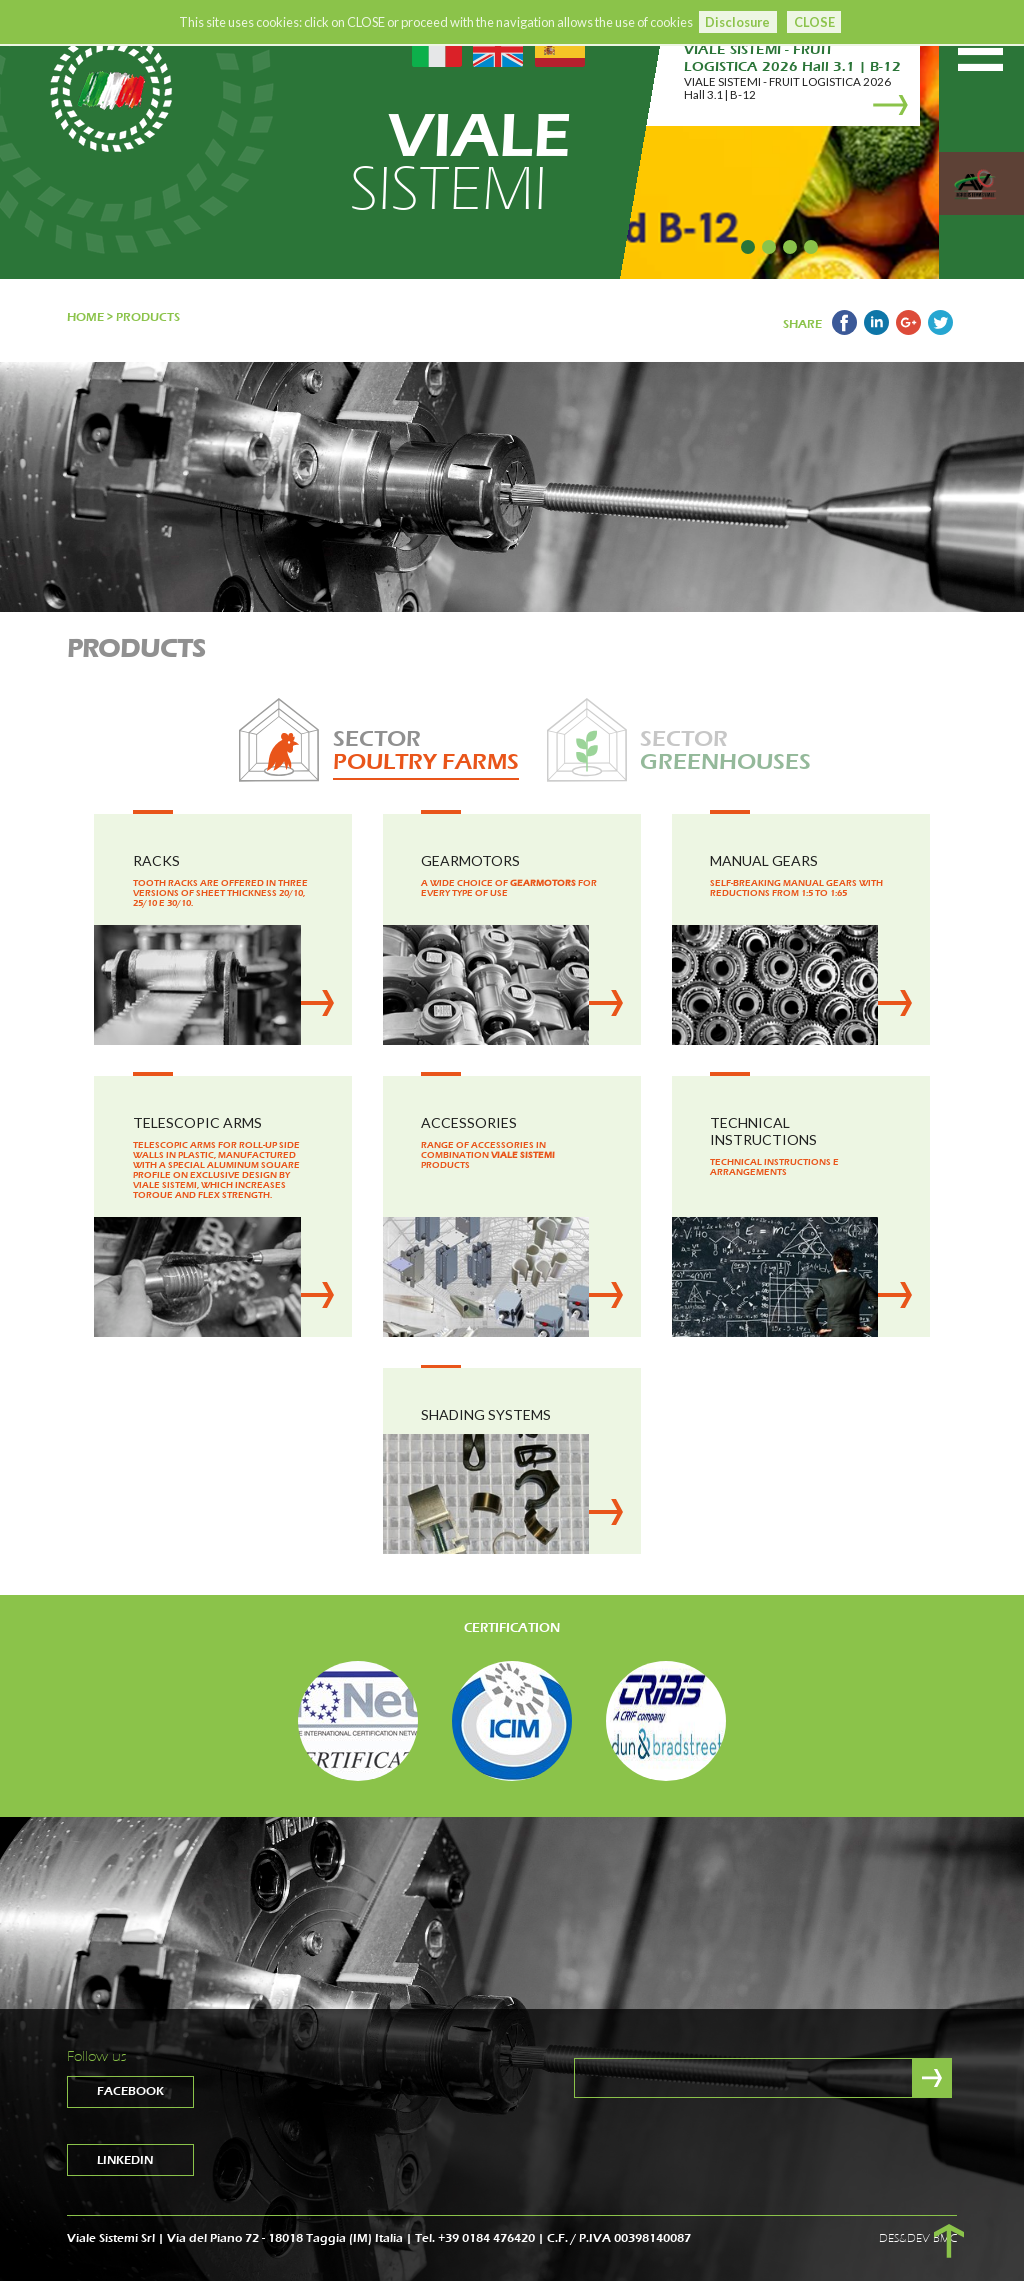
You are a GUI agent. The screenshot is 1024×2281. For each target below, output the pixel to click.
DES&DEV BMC (918, 2238)
